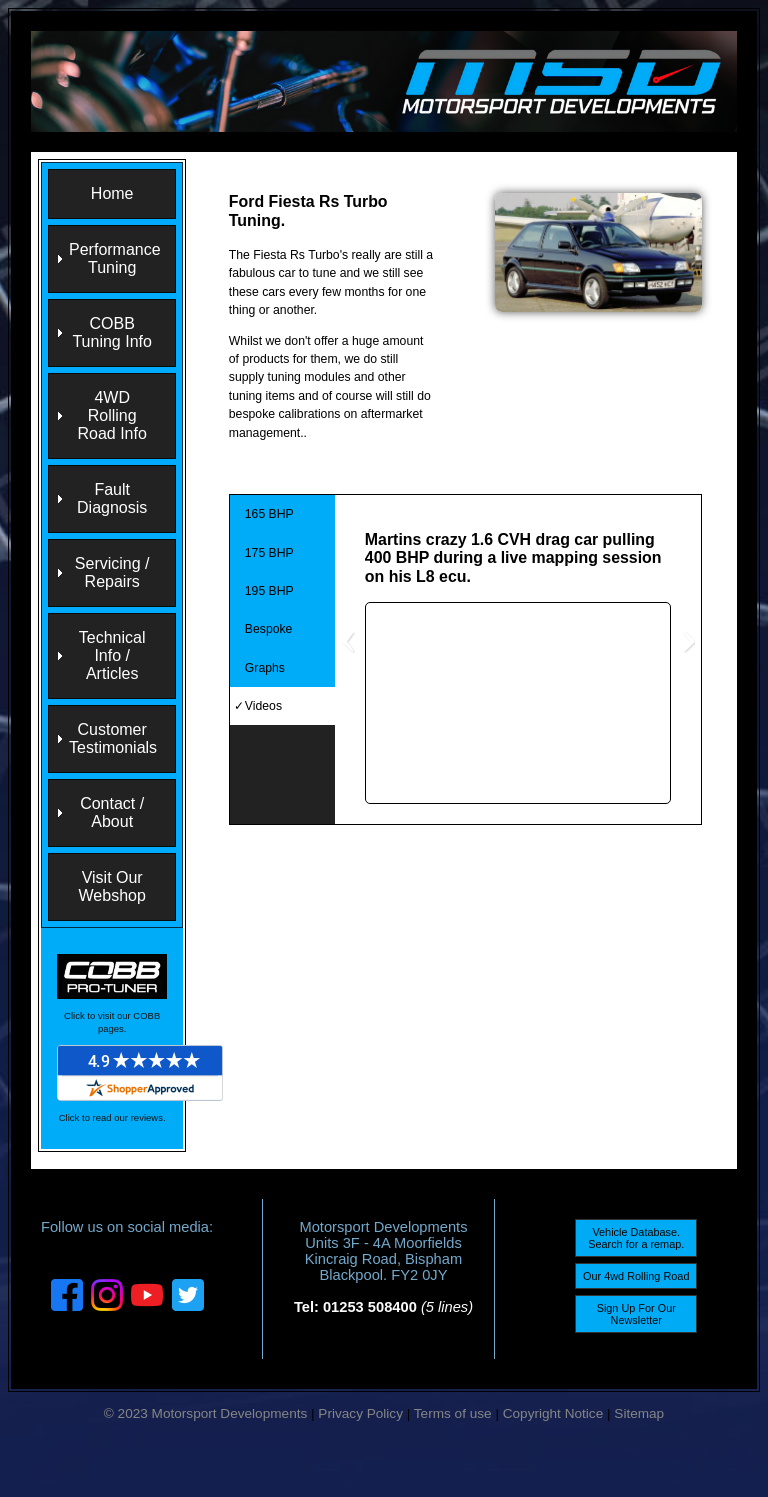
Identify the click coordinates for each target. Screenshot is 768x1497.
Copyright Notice (553, 1413)
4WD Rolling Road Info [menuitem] (111, 415)
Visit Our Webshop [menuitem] (112, 886)
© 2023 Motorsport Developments (205, 1413)
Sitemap (639, 1413)
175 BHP (269, 553)
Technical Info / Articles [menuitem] (112, 655)
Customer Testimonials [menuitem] (113, 738)
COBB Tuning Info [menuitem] (111, 332)
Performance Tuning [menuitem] (115, 258)
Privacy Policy (360, 1413)
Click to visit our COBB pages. (112, 1022)
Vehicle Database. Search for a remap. (636, 1238)
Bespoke (269, 629)
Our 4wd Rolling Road (636, 1276)
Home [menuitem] (112, 193)
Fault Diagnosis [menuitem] (112, 498)
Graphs (265, 668)
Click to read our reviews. (112, 1117)
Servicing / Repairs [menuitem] (112, 572)
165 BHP (269, 514)
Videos (263, 706)
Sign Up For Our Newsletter (636, 1314)
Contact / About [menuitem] (112, 812)
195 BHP (269, 591)
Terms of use (453, 1413)
